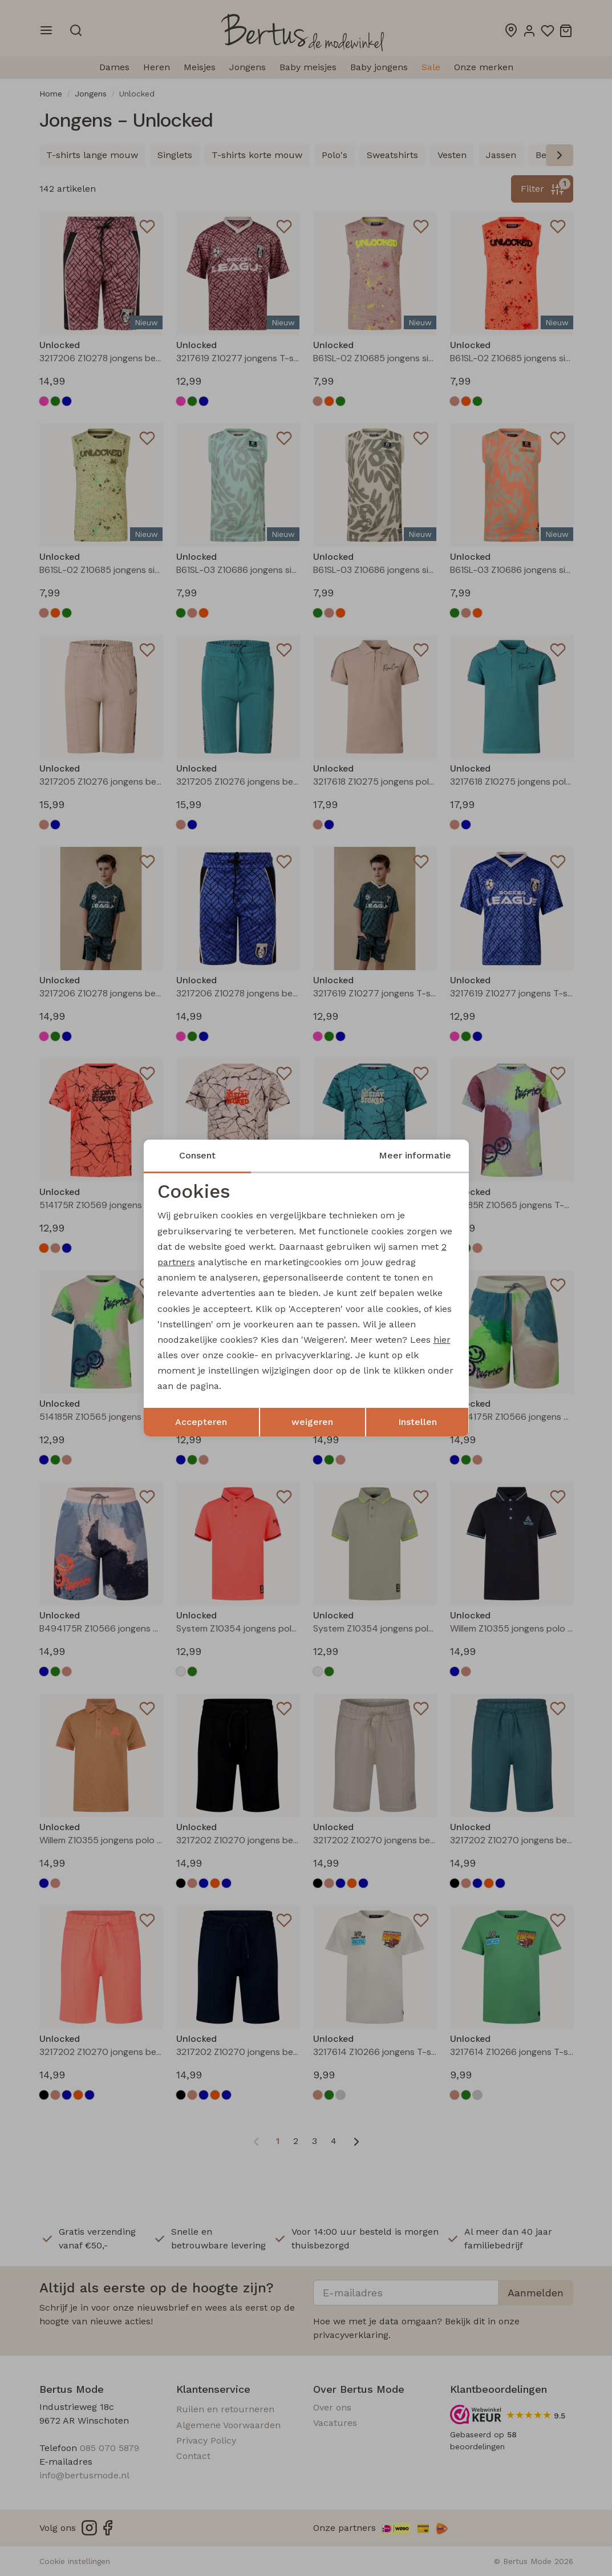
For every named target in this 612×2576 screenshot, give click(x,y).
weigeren (312, 1421)
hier (442, 1339)
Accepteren (201, 1421)
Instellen (417, 1421)
